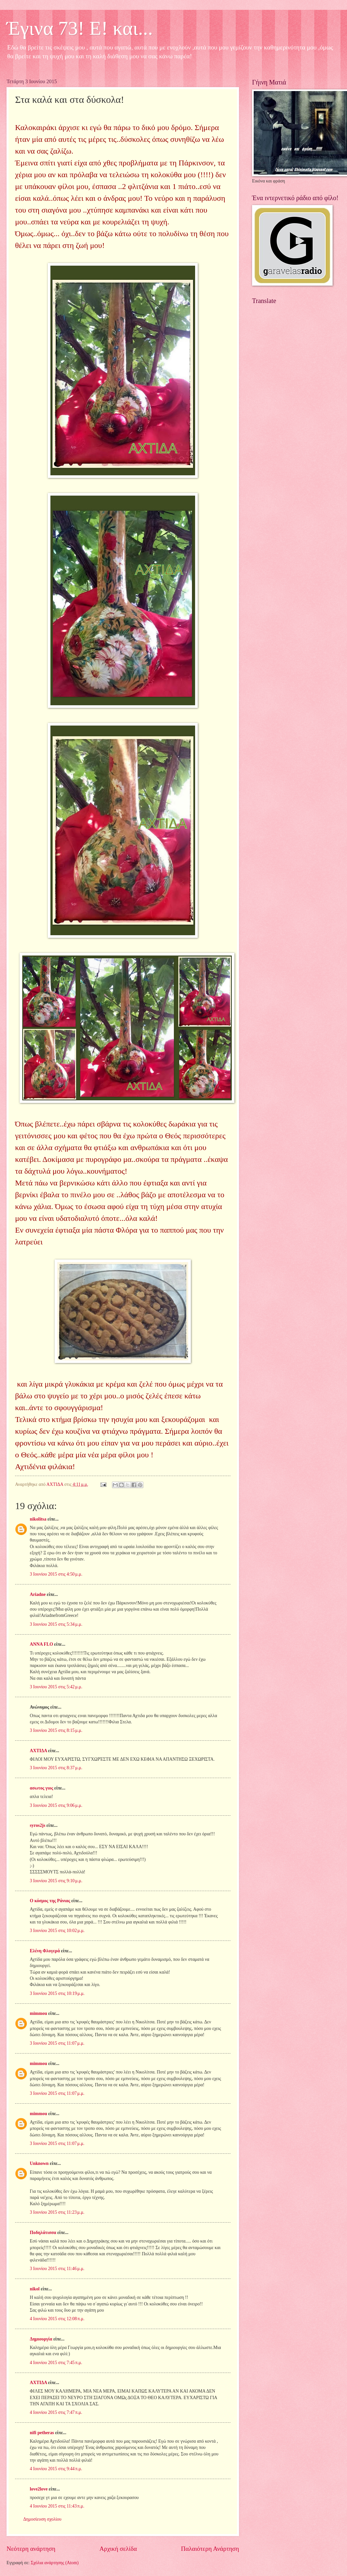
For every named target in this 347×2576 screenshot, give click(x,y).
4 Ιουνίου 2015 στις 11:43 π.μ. (57, 2506)
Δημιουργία (41, 2339)
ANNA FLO (41, 1644)
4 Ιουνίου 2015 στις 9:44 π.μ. (56, 2468)
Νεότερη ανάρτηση (31, 2548)
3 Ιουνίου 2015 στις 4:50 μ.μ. (56, 1574)
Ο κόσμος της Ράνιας (50, 1900)
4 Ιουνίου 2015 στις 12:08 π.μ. (57, 2318)
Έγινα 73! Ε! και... (80, 28)
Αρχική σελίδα (118, 2548)
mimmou (38, 2013)
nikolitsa (38, 1519)
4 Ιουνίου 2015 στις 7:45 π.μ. (56, 2362)
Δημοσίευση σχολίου (42, 2519)
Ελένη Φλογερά (45, 1950)
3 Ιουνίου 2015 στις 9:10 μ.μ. (56, 1880)
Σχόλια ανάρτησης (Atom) (55, 2562)
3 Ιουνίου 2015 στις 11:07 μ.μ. (57, 2043)
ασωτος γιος (41, 1788)
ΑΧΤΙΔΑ (38, 1750)
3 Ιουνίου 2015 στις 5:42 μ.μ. (56, 1686)
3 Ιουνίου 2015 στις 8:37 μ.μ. (56, 1767)
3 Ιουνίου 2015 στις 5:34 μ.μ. (56, 1624)
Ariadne (38, 1594)
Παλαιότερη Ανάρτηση (210, 2548)
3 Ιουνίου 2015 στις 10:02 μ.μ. (57, 1930)
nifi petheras (42, 2432)
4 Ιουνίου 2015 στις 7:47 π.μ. (56, 2412)
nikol (35, 2288)
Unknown (39, 2163)
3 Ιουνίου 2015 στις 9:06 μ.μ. (56, 1805)
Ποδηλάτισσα (43, 2232)
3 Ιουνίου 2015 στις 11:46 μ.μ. (57, 2268)
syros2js (37, 1825)
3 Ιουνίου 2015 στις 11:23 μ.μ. (57, 2212)
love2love (38, 2489)
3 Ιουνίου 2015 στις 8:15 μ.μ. (56, 1730)
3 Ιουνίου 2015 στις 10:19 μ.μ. (57, 1993)
